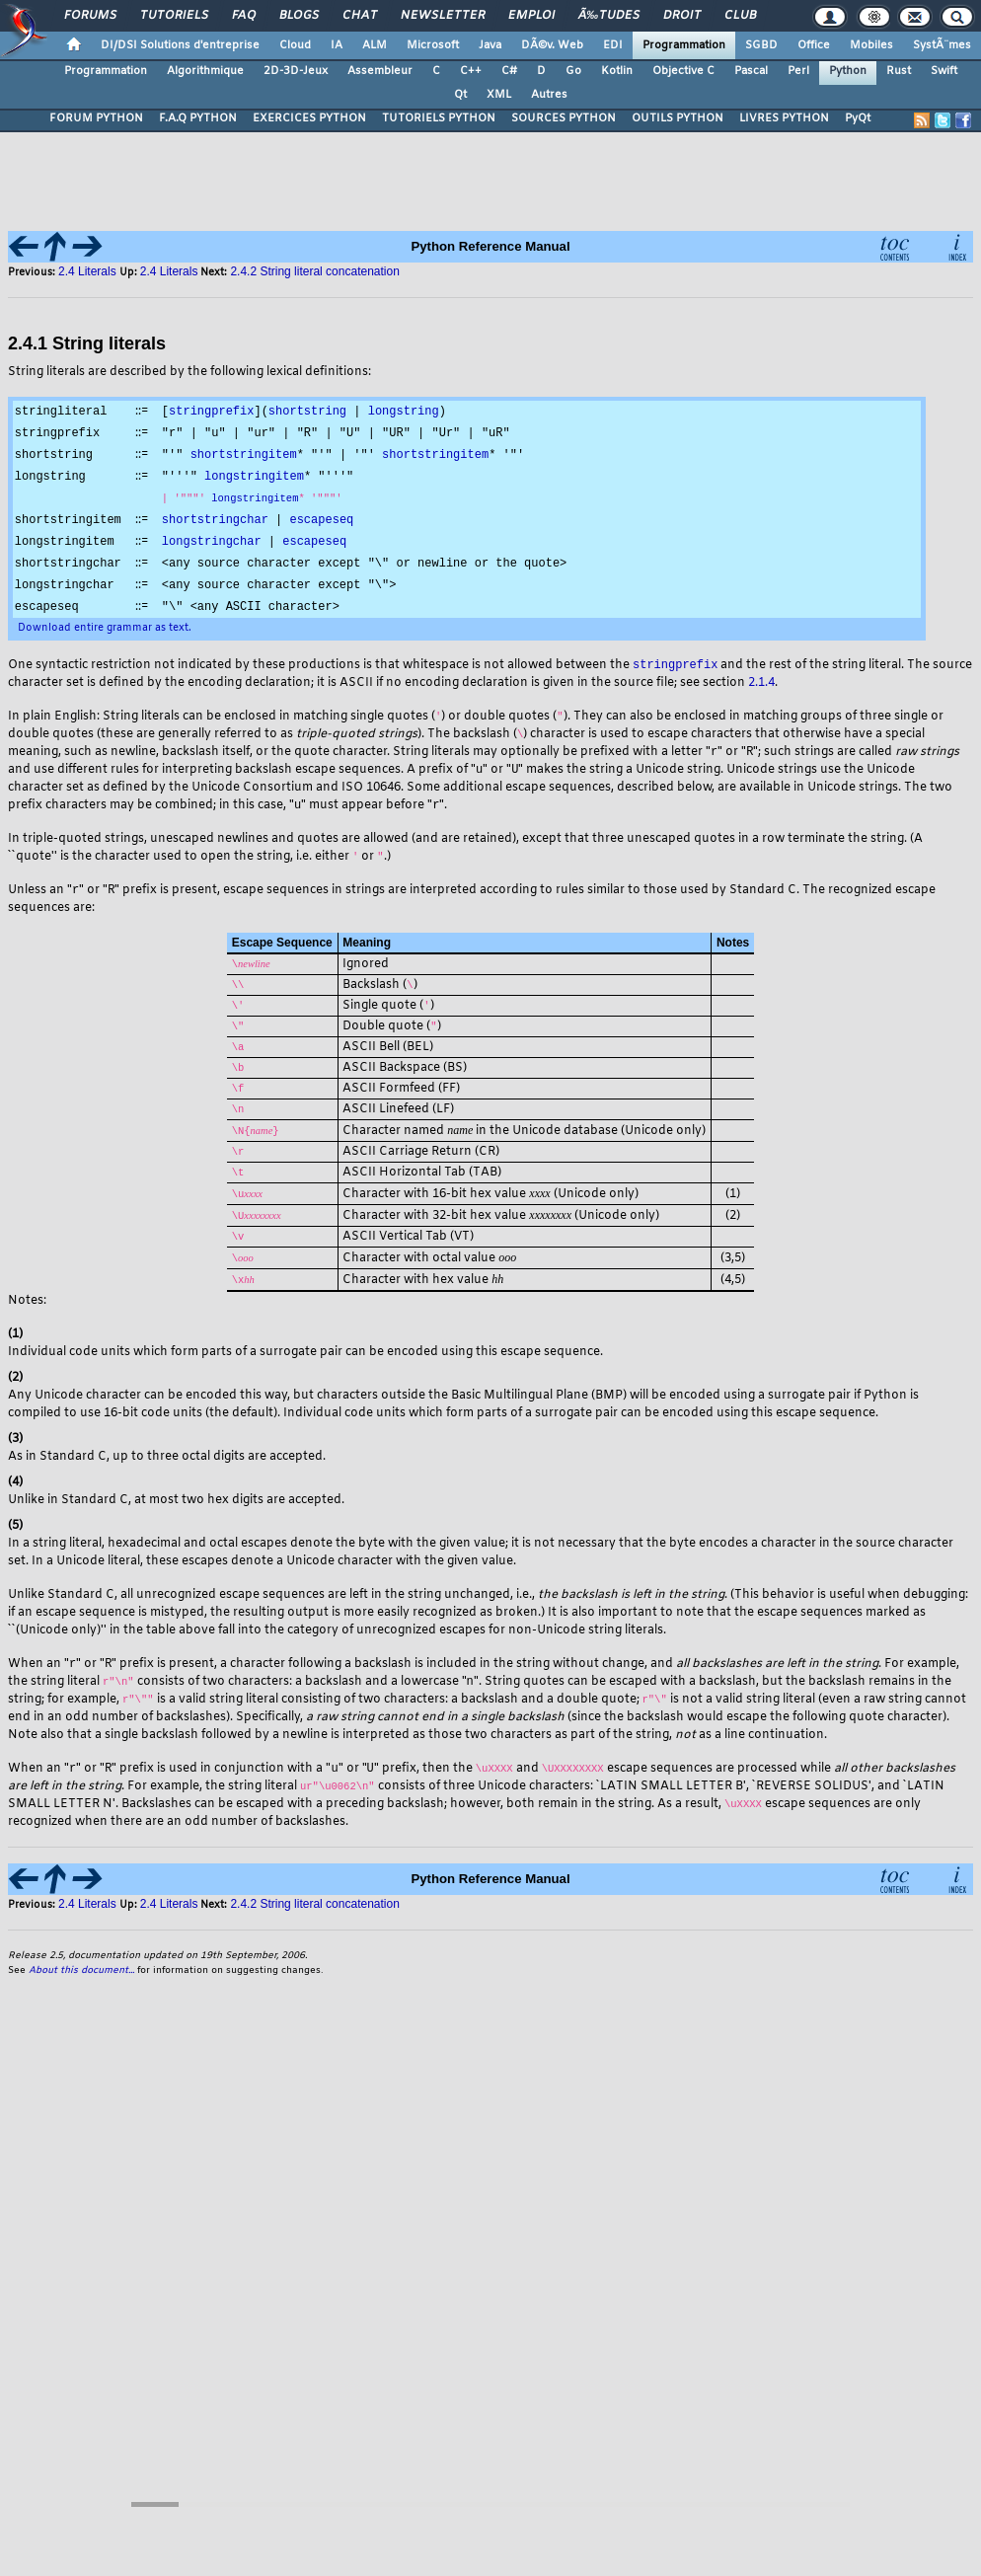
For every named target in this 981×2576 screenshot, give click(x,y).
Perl (798, 71)
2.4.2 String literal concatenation (314, 271)
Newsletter (443, 16)
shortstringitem (243, 456)
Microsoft (433, 45)
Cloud (295, 45)
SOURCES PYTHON (563, 118)
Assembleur (380, 71)
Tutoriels (174, 16)
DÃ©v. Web (552, 45)
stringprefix (211, 411)
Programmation (683, 45)
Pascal (751, 71)
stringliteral (61, 411)
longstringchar (212, 546)
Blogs (299, 16)
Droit (682, 16)
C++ (471, 71)
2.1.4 (761, 693)
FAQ (244, 16)
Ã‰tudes (608, 16)
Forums (90, 16)
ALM (374, 45)
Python (848, 71)
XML (499, 95)
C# (509, 71)
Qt (460, 95)
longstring (403, 411)
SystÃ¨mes (942, 45)
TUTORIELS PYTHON (438, 118)
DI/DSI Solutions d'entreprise (180, 45)
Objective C (683, 71)
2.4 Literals (87, 271)
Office (813, 45)
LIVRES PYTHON (784, 118)
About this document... (81, 1987)
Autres (549, 95)
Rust (898, 71)
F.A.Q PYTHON (198, 118)
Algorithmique (205, 71)
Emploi (531, 16)
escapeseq (321, 523)
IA (336, 45)
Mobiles (871, 45)
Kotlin (617, 71)
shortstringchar (215, 523)
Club (740, 16)
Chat (359, 16)
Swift (944, 71)
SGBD (761, 45)
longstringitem (254, 479)
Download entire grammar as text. (104, 636)
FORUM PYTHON (96, 118)
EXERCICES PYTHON (309, 118)
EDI (613, 45)
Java (490, 45)
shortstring (307, 411)
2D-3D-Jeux (296, 71)
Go (573, 71)
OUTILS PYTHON (677, 118)
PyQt (857, 118)
